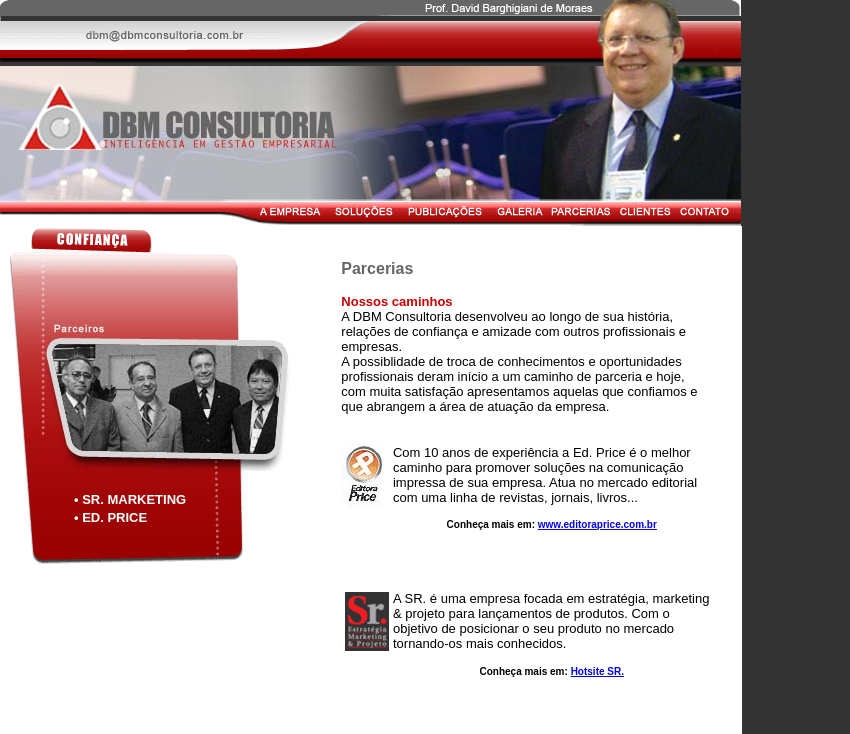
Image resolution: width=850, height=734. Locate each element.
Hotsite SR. (597, 671)
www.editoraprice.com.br (597, 524)
